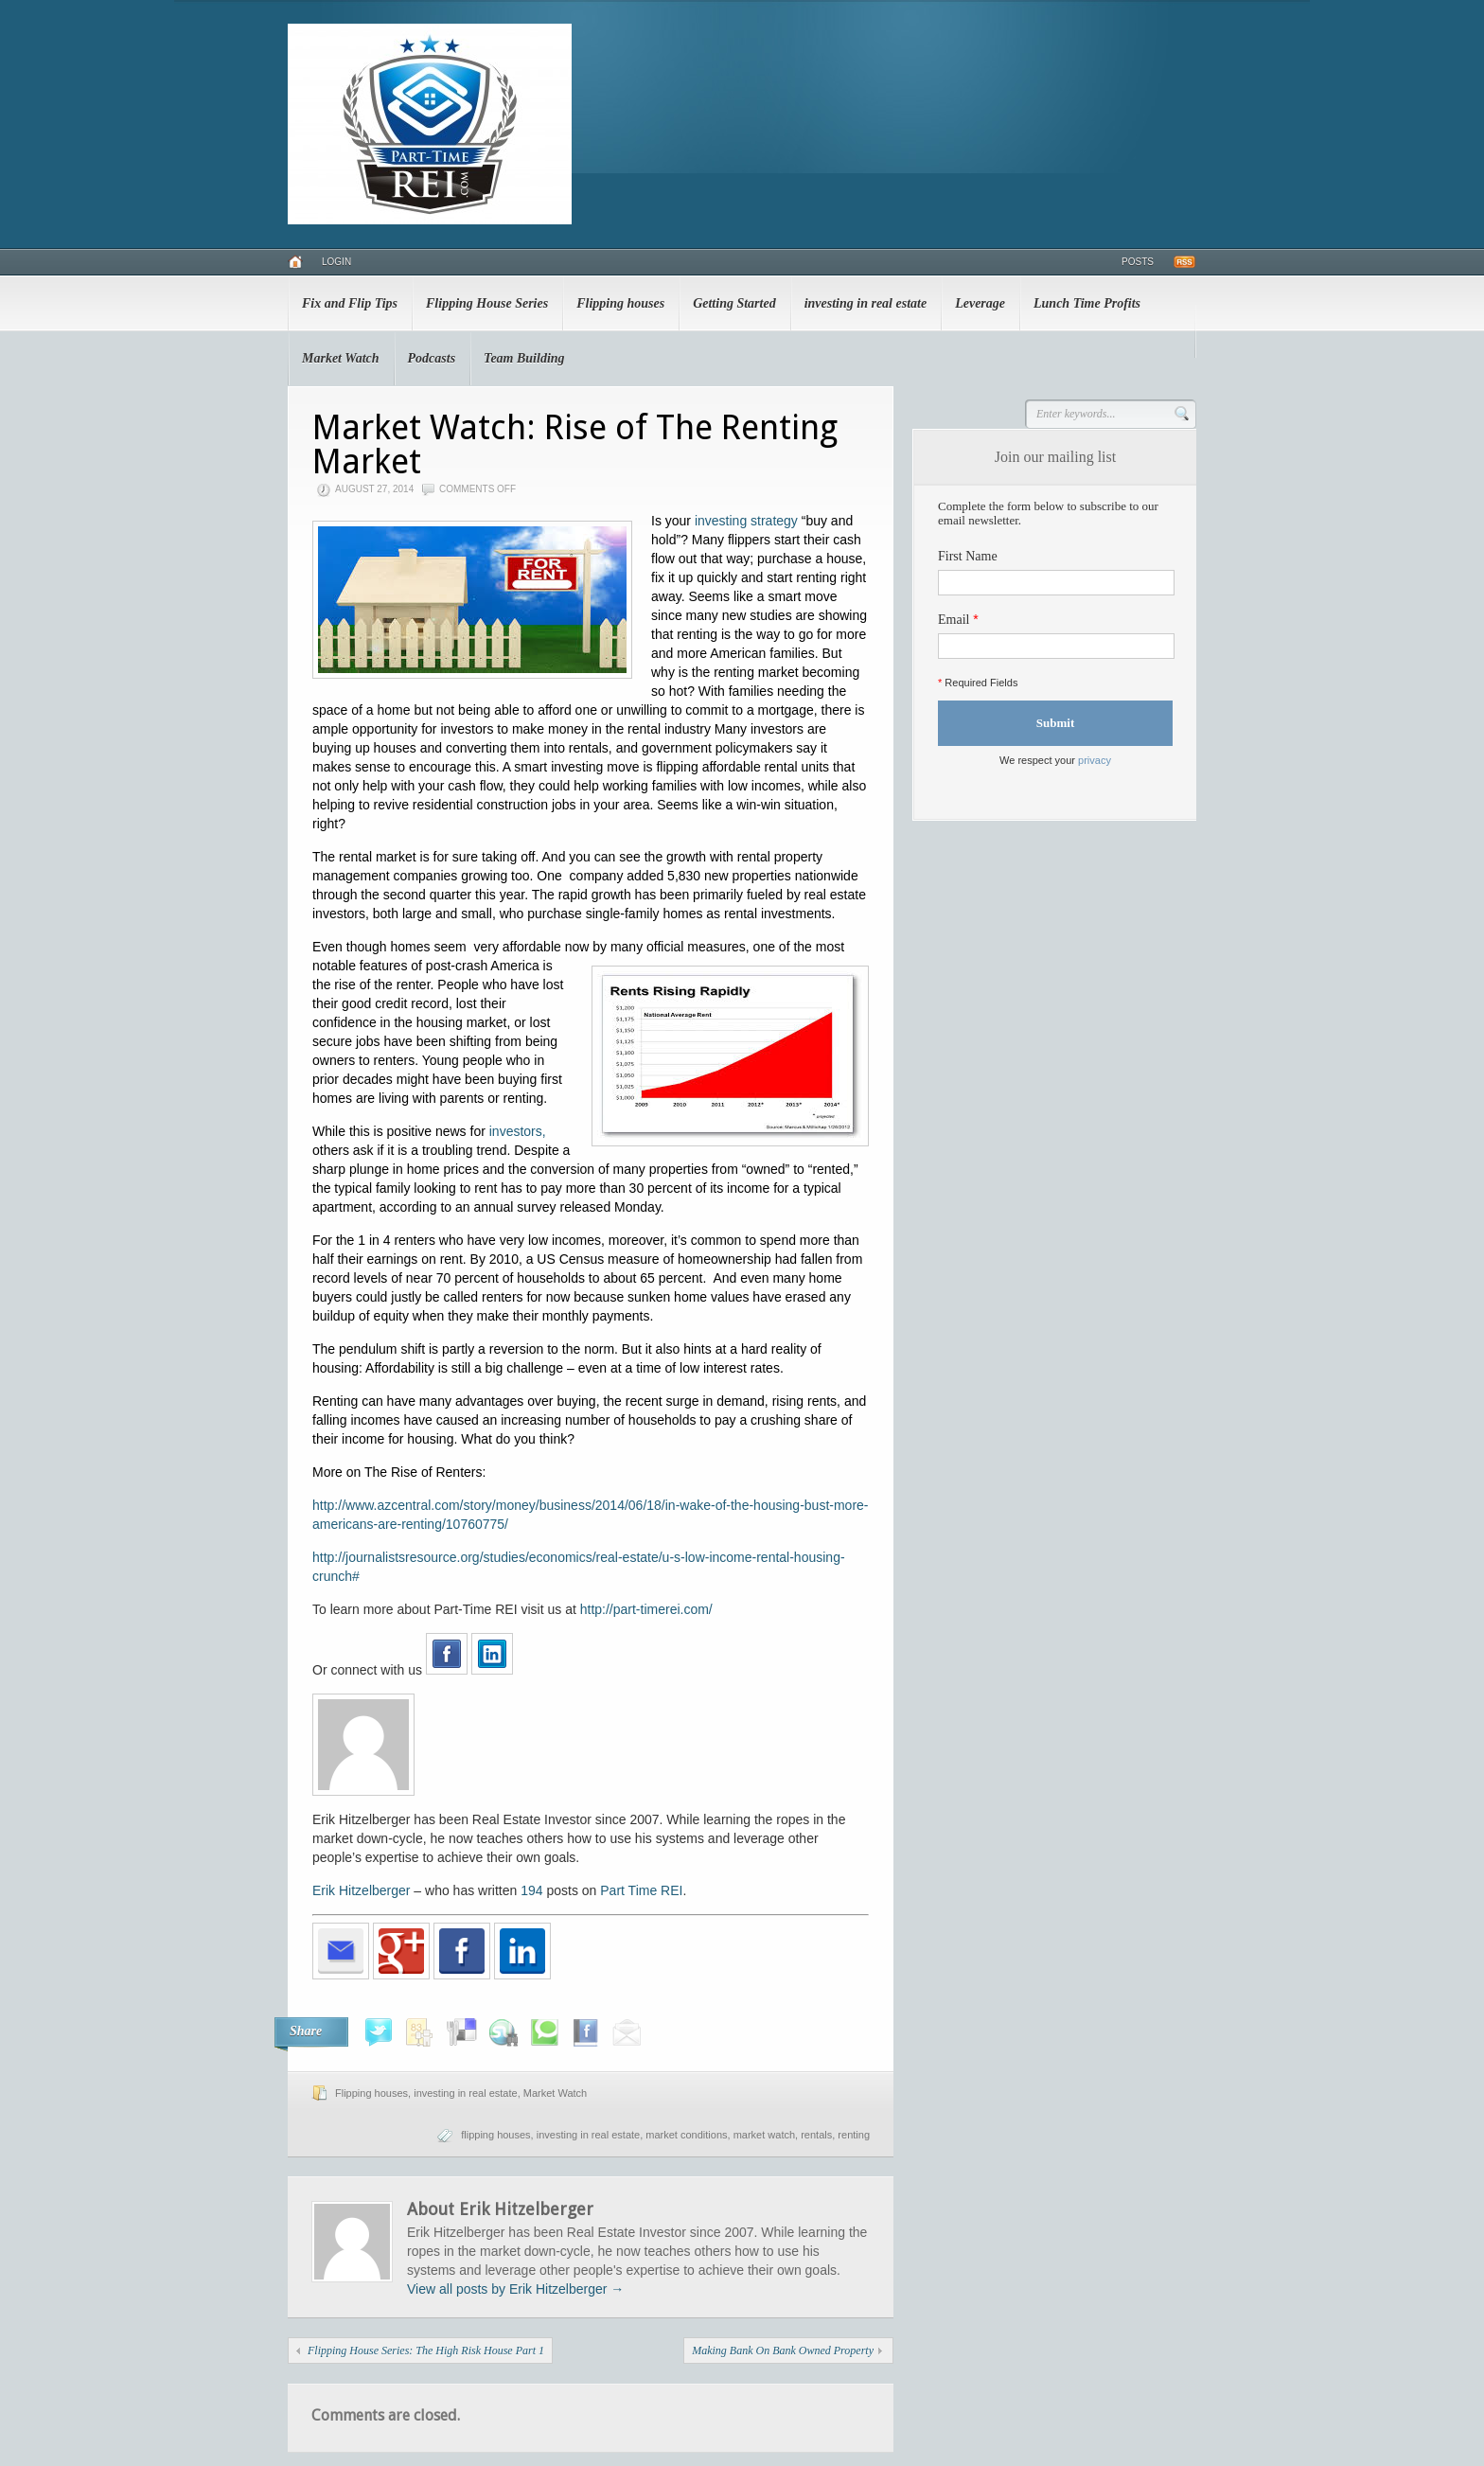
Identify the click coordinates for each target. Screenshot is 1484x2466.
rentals (816, 2134)
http (591, 1609)
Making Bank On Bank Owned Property (783, 2350)
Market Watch (341, 358)
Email (953, 619)
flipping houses (495, 2134)
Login (336, 262)
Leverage (980, 303)
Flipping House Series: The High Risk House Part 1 (426, 2350)
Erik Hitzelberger (361, 1890)
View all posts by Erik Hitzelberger (515, 2289)
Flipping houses (620, 303)
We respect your (1055, 760)
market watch (764, 2134)
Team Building (524, 358)
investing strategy (746, 520)
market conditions (686, 2134)
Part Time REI (641, 1890)
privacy (1094, 760)
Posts (1138, 262)
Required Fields (977, 682)
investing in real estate (866, 303)
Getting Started (734, 303)
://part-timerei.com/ (657, 1609)
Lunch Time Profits (1087, 303)
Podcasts (432, 358)
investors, (517, 1131)
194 (531, 1890)
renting (854, 2134)
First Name (968, 556)
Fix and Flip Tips (350, 303)
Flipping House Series (487, 303)
